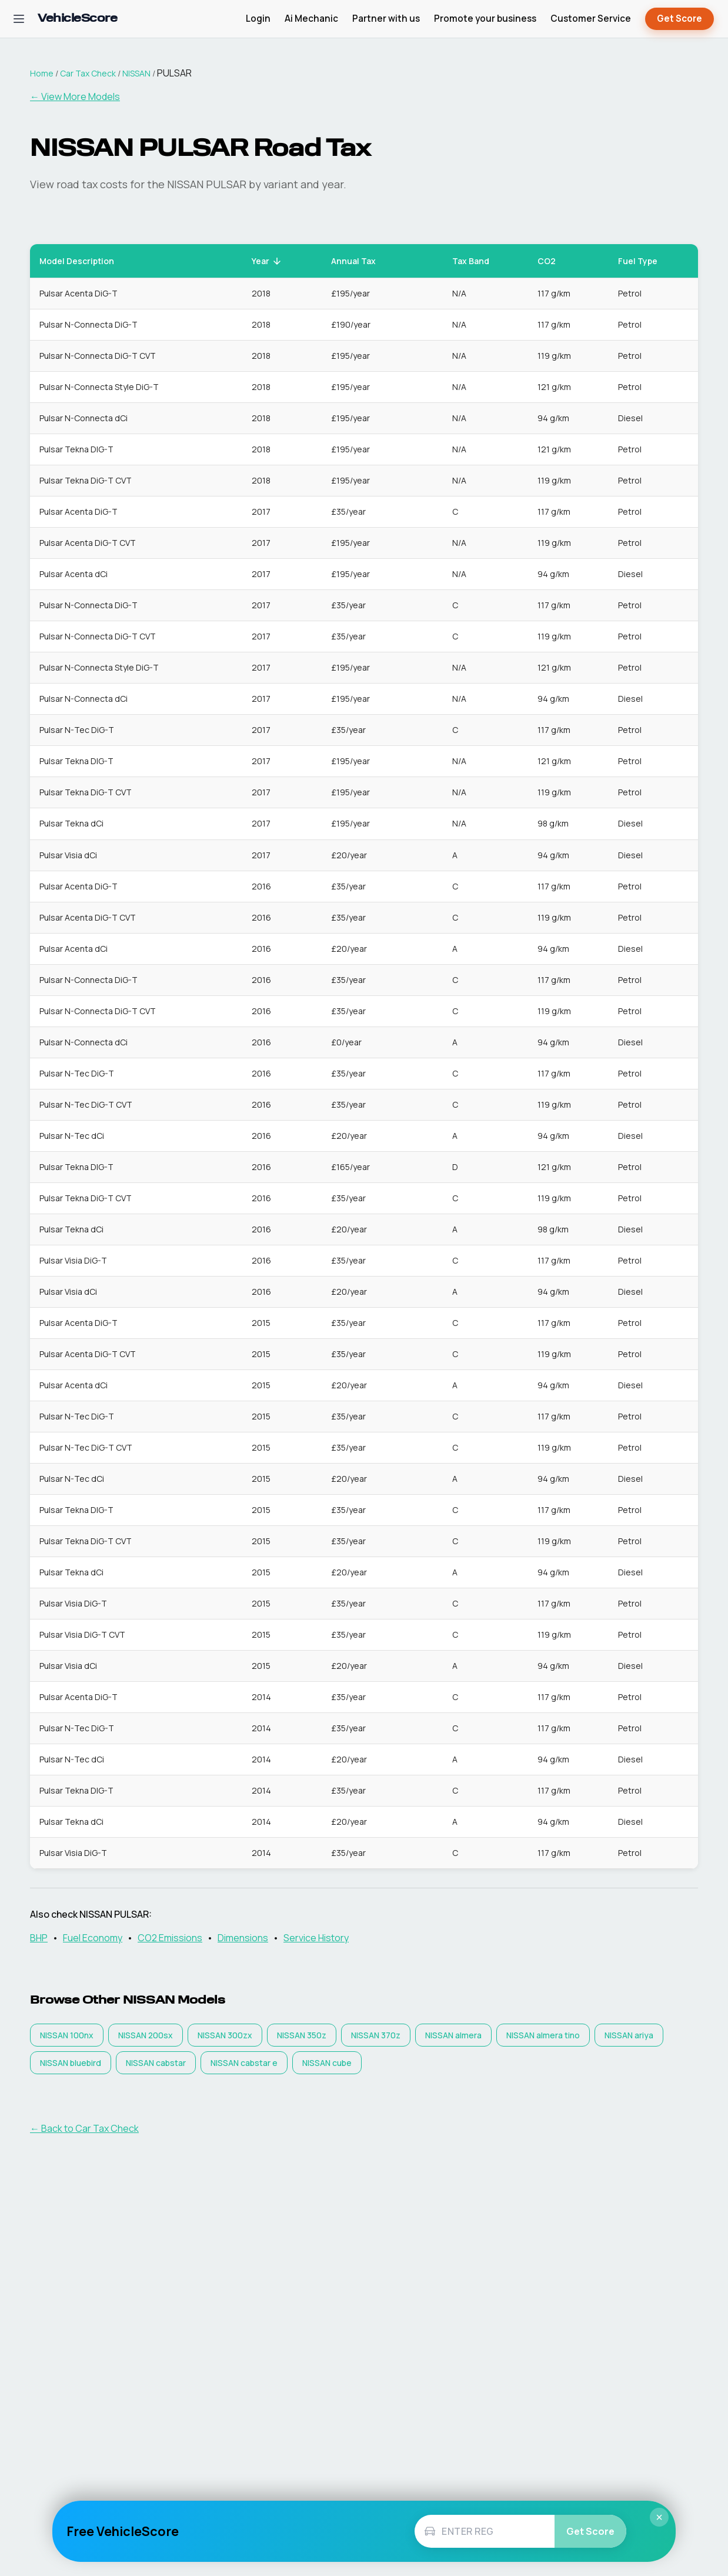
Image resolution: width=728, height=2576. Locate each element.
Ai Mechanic (311, 18)
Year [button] (267, 260)
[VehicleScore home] (77, 19)
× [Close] (659, 2517)
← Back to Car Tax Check (84, 2128)
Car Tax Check (88, 73)
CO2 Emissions (170, 1937)
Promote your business (485, 18)
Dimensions (243, 1937)
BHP (39, 1937)
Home (42, 73)
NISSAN (136, 73)
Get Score (679, 19)
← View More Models (75, 96)
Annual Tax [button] (360, 260)
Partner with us (386, 18)
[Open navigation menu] (19, 19)
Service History (316, 1937)
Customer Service (590, 18)
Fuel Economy (92, 1937)
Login (258, 18)
